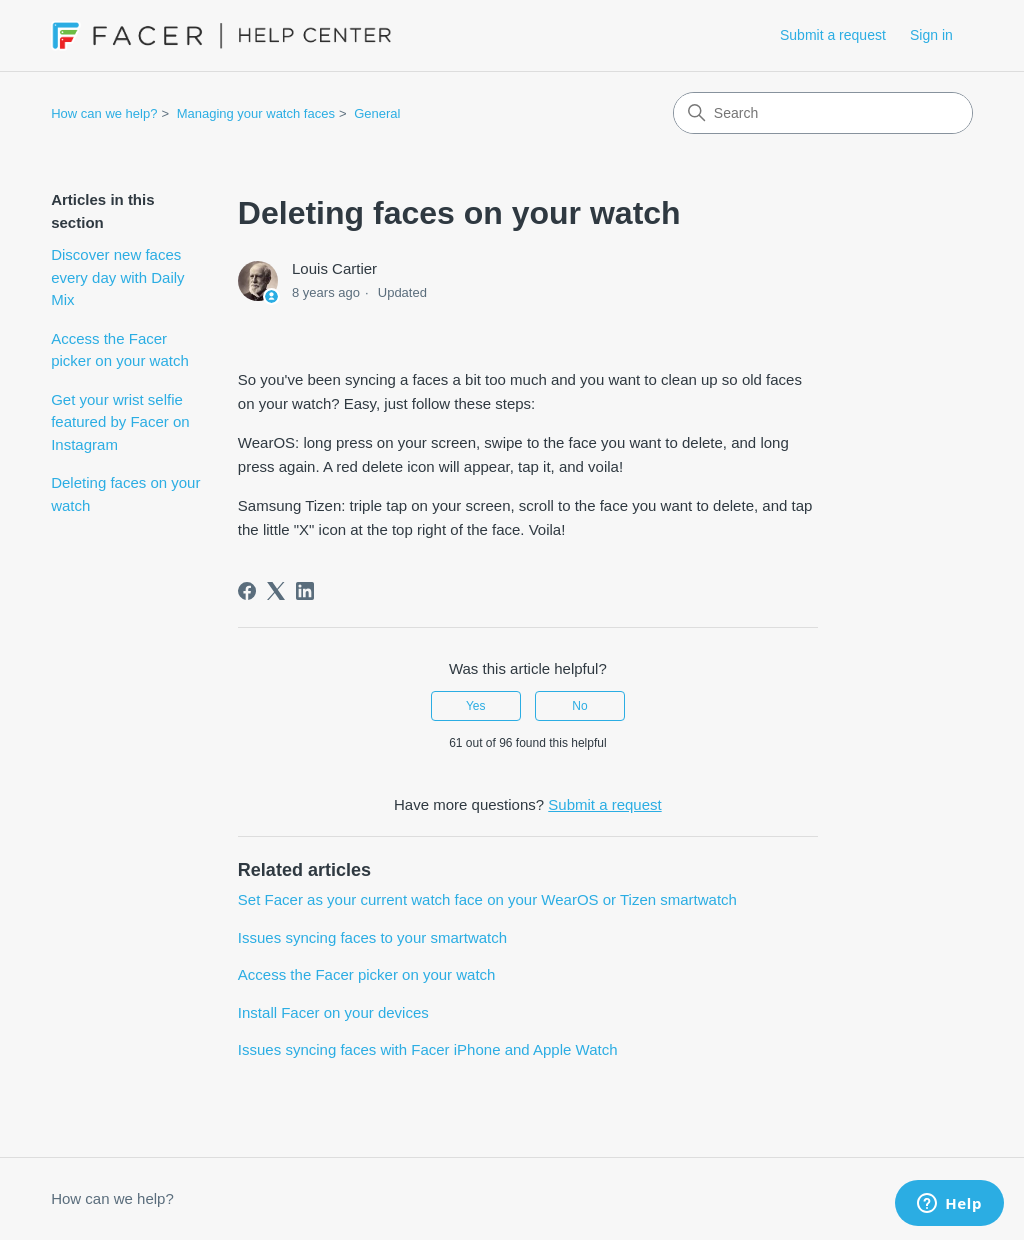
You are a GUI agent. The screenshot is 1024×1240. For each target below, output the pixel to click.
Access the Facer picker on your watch (120, 350)
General (377, 113)
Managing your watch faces (256, 113)
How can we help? (104, 113)
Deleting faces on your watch (125, 494)
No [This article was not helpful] (579, 706)
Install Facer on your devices (333, 1012)
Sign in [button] (931, 35)
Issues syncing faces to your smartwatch (372, 937)
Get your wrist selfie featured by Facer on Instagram (120, 422)
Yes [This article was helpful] (476, 706)
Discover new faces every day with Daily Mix (117, 277)
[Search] (823, 113)
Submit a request (833, 35)
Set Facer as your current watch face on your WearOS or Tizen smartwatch (487, 899)
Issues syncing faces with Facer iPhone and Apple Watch (428, 1049)
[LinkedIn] (305, 591)
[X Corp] (276, 591)
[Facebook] (247, 591)
